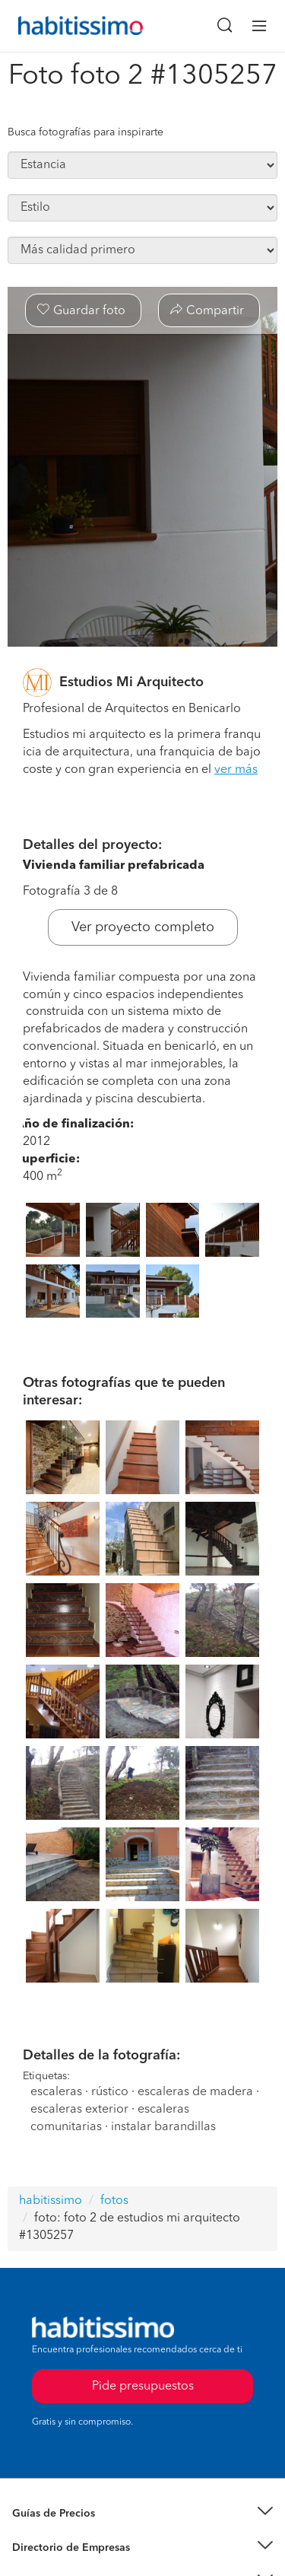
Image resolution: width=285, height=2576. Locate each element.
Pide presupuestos (143, 2386)
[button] (142, 2514)
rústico (109, 2092)
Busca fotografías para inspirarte (85, 132)
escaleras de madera (195, 2092)
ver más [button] (236, 770)
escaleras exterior (79, 2110)
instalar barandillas (163, 2127)
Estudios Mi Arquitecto (131, 682)
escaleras (56, 2092)
